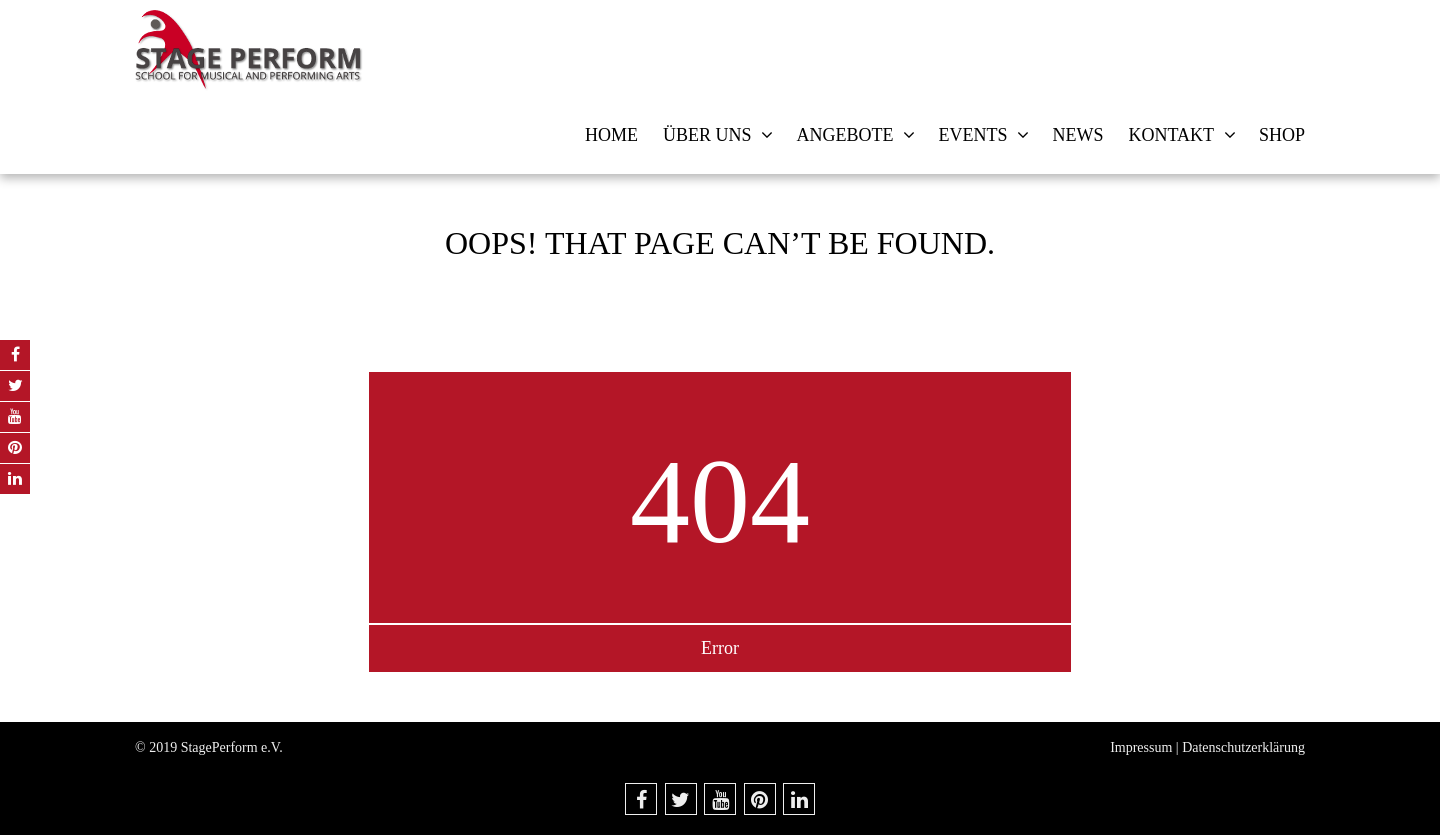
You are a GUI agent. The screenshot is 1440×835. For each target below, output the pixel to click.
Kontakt (1171, 135)
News (1077, 135)
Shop (1282, 135)
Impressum (1141, 747)
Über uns (707, 135)
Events (972, 135)
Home (611, 135)
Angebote (844, 135)
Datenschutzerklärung (1243, 747)
